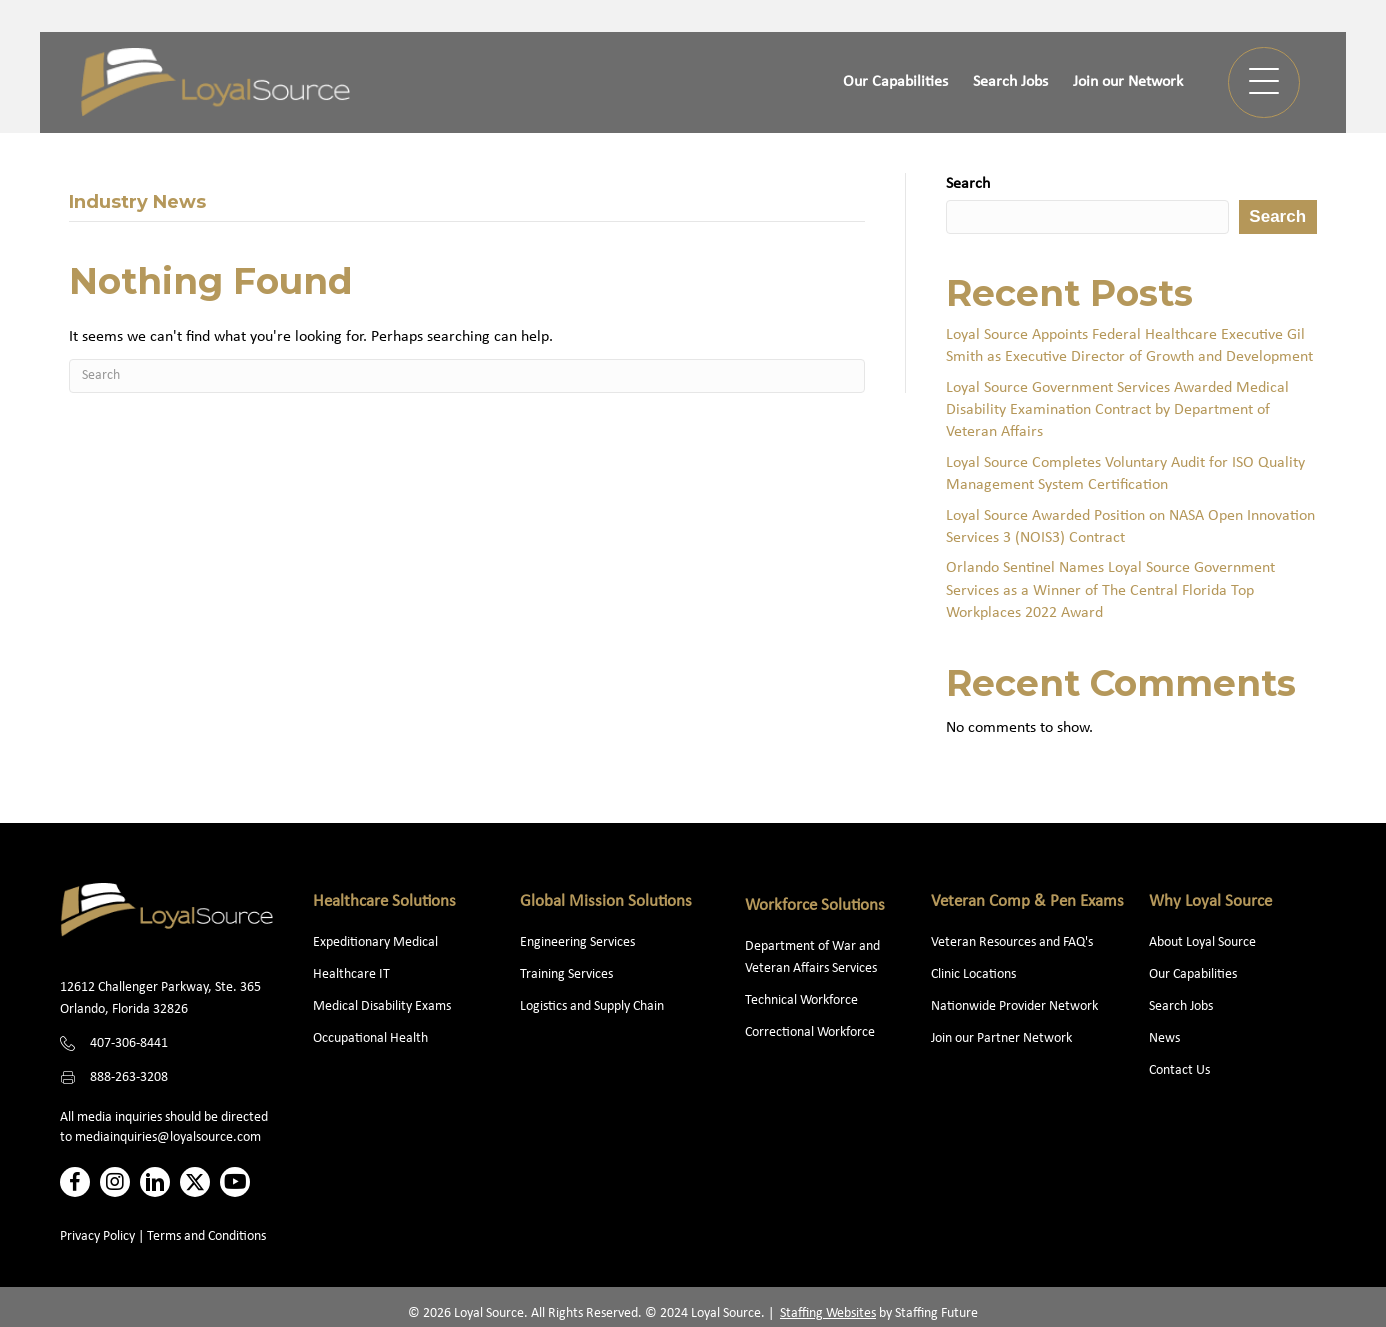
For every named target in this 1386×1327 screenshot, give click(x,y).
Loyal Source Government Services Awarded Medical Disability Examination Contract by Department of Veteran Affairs (1117, 410)
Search (968, 184)
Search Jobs (1181, 1006)
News (1164, 1038)
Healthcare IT (353, 974)
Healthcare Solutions (384, 901)
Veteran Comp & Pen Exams (1027, 901)
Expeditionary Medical (375, 942)
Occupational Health (370, 1038)
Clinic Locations (973, 974)
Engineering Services (577, 942)
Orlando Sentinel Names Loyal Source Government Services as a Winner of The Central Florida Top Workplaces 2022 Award (1110, 590)
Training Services (566, 974)
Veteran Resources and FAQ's (1012, 942)
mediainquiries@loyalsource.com (168, 1137)
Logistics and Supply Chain (592, 1006)
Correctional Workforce (810, 1032)
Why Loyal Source (1210, 901)
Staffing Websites (828, 1313)
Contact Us (1179, 1070)
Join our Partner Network (1001, 1038)
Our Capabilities (1193, 974)
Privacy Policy (97, 1236)
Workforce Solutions (815, 905)
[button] (1264, 82)
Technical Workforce (801, 1000)
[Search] (467, 376)
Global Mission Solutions (606, 901)
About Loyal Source (1202, 942)
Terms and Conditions (206, 1236)
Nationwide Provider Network (1014, 1006)
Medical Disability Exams (383, 1006)
